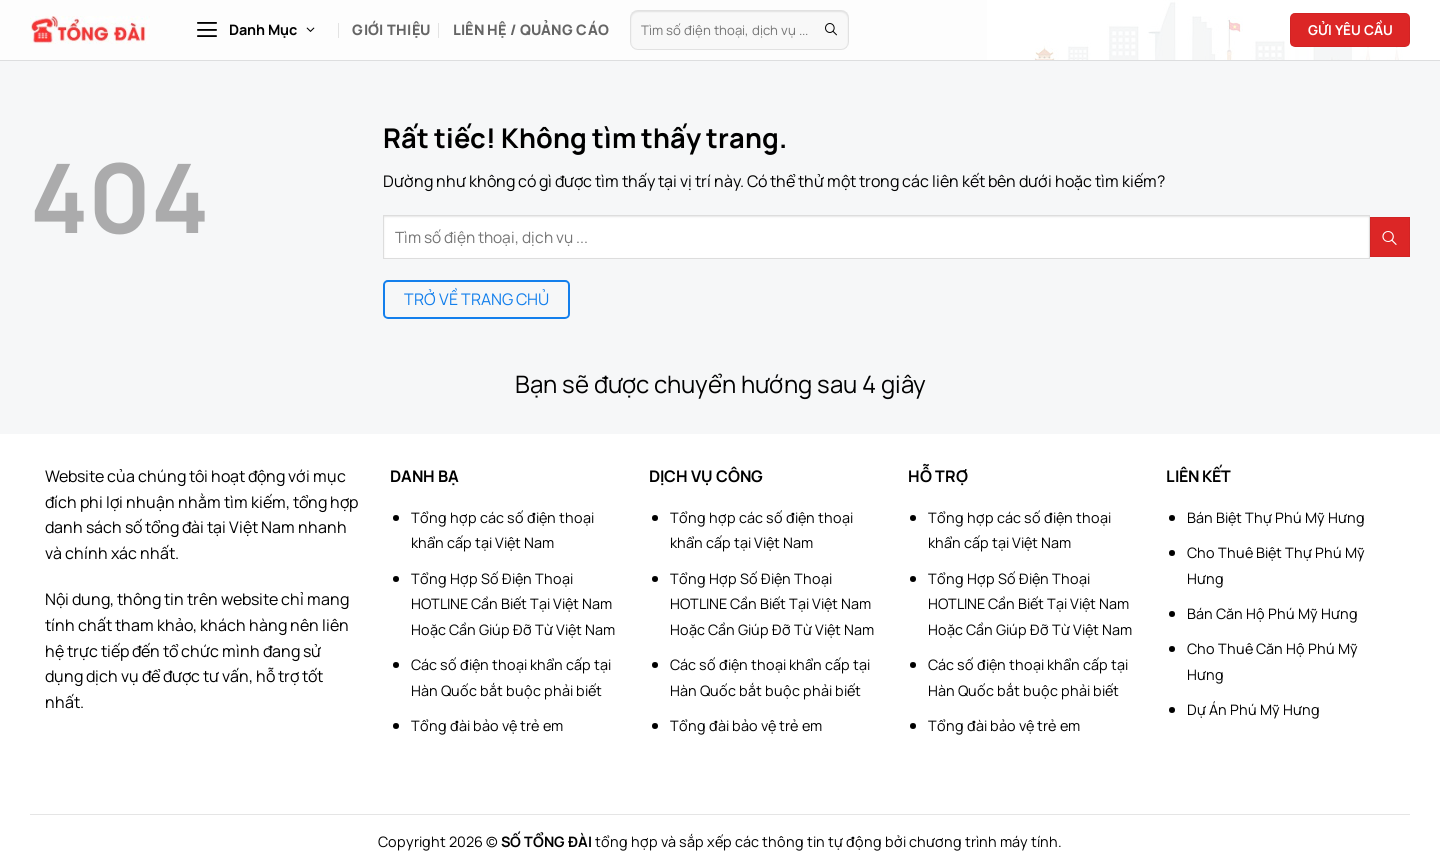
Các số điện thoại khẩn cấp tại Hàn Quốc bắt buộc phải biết (511, 677)
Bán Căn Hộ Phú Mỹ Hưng (1272, 613)
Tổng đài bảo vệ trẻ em (487, 725)
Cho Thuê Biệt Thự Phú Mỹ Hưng (1276, 565)
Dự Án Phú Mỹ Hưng (1253, 709)
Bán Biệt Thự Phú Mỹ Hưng (1276, 517)
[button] (255, 30)
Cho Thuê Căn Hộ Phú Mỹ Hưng (1272, 661)
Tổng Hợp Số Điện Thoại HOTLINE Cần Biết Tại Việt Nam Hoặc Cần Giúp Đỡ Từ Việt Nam (513, 604)
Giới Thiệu (391, 29)
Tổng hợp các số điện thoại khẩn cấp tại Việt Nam (502, 530)
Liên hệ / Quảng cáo (531, 29)
